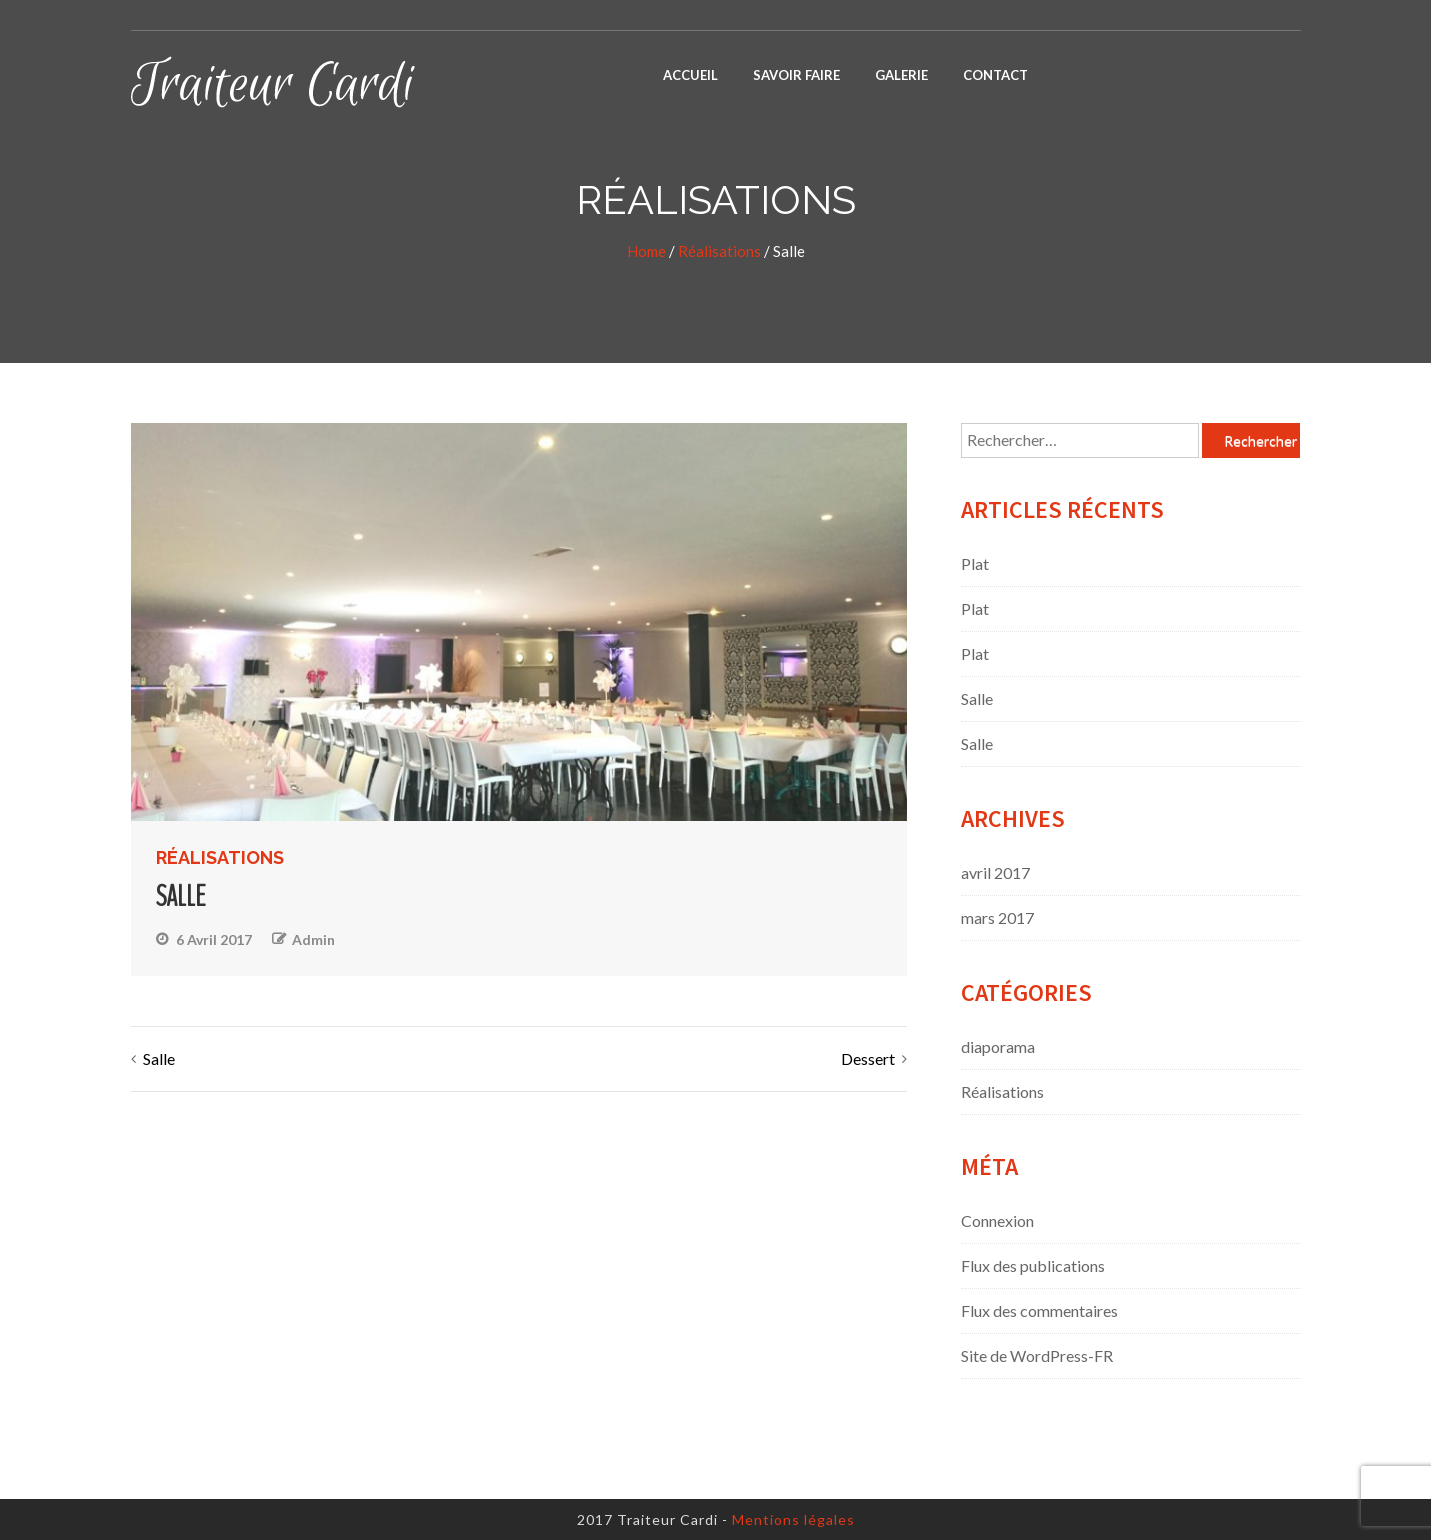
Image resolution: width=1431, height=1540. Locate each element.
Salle (159, 1058)
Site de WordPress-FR (1037, 1355)
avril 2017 (995, 872)
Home (646, 251)
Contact (995, 75)
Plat (975, 563)
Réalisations (719, 251)
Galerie (901, 75)
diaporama (998, 1046)
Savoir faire (796, 75)
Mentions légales (793, 1519)
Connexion (997, 1220)
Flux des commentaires (1039, 1310)
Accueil (690, 75)
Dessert (868, 1058)
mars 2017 (997, 917)
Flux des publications (1033, 1265)
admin (313, 939)
